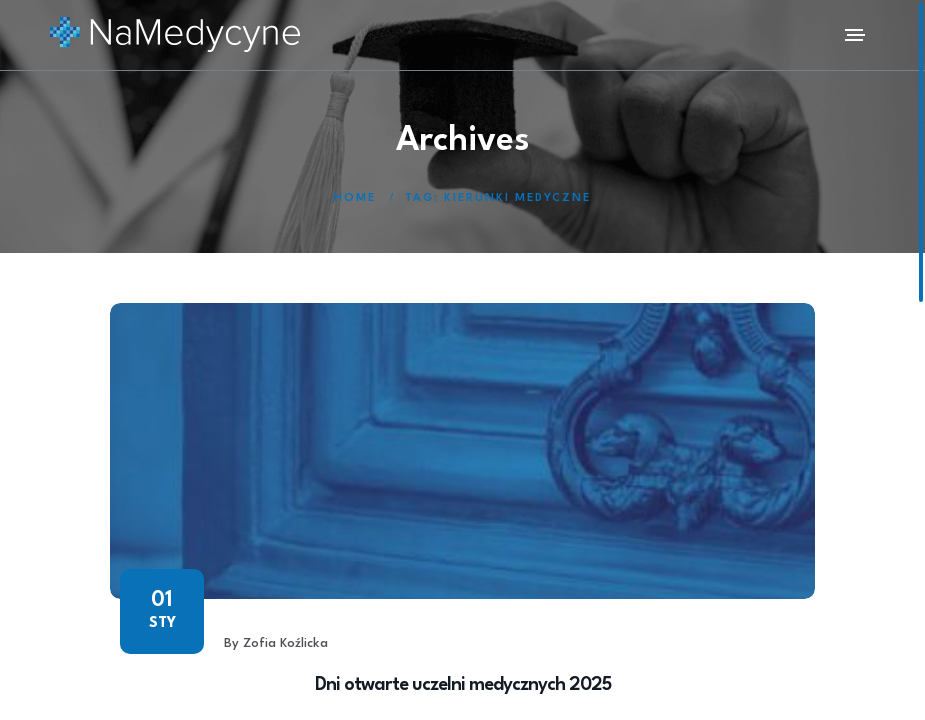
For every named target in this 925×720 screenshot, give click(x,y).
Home (355, 198)
